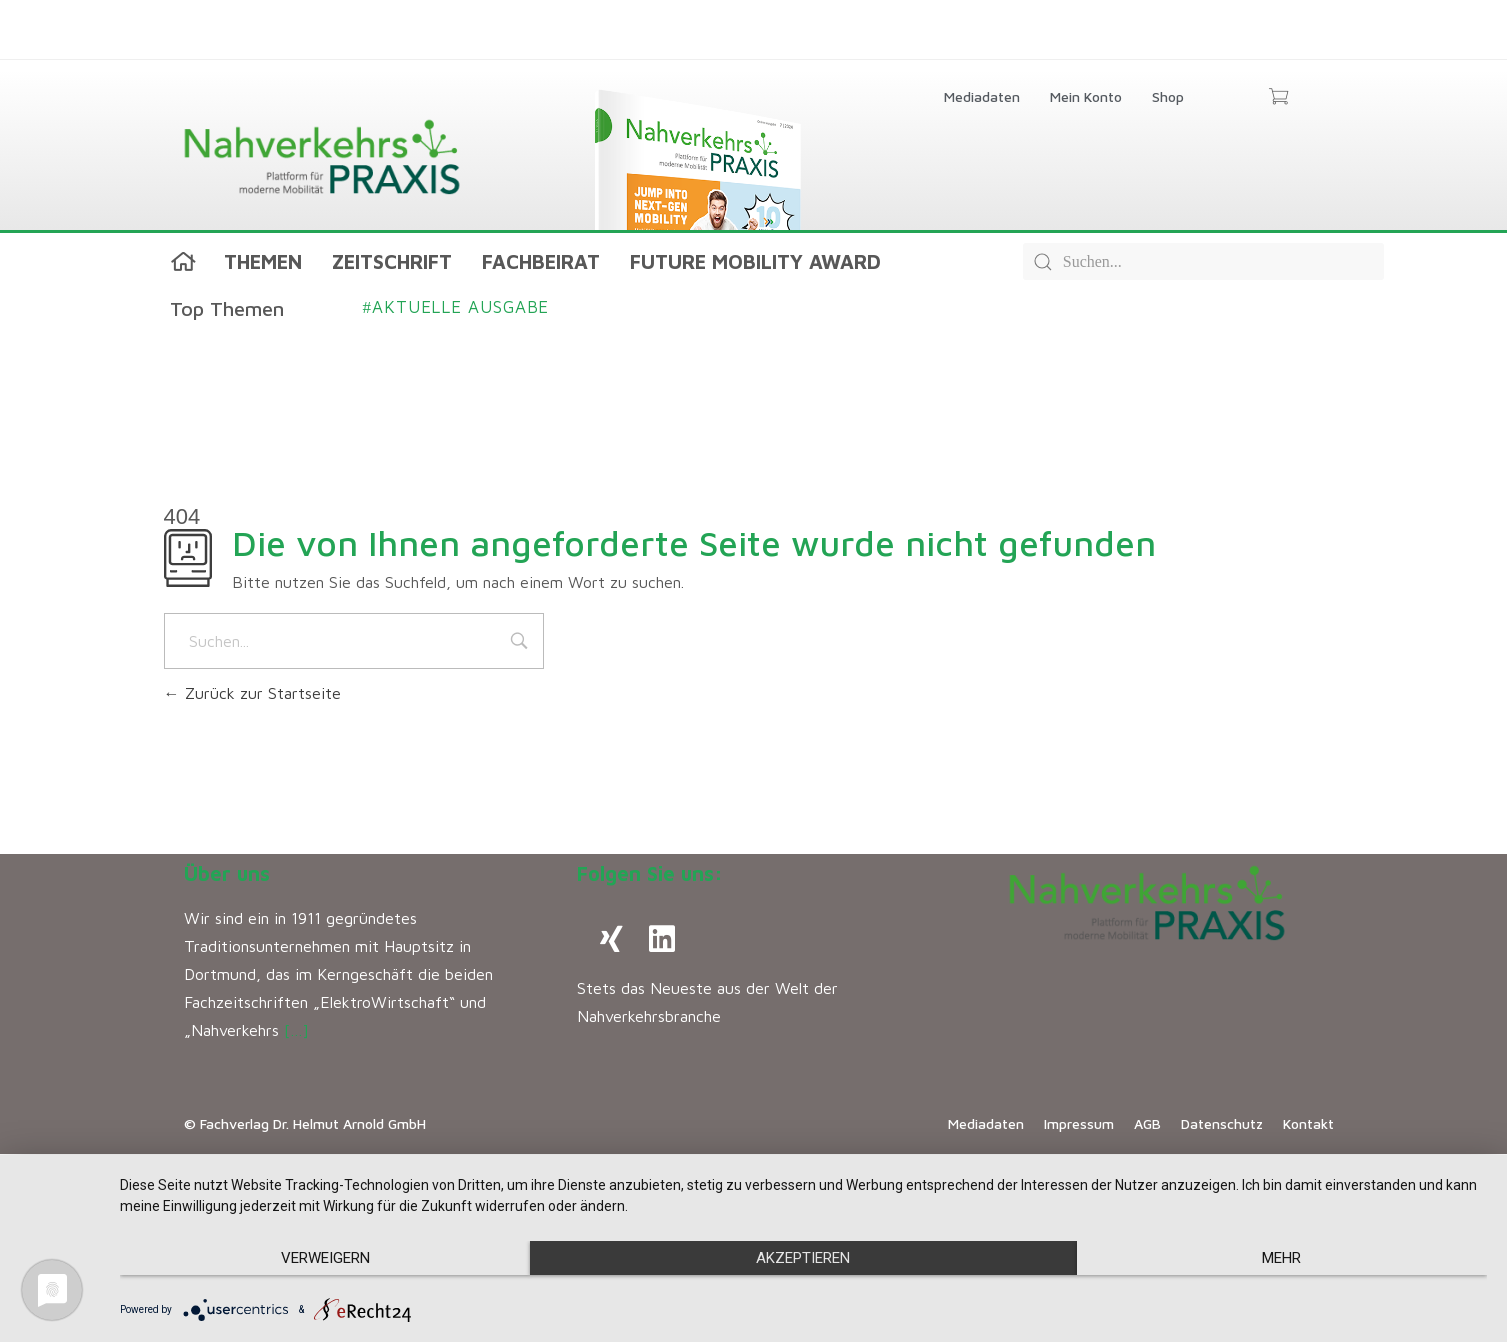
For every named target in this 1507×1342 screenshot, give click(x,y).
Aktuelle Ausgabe (456, 307)
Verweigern (325, 1258)
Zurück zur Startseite (252, 693)
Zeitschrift (392, 261)
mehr (1281, 1258)
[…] (296, 1030)
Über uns (227, 873)
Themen (263, 261)
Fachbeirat (541, 261)
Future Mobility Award (755, 261)
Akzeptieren (803, 1258)
